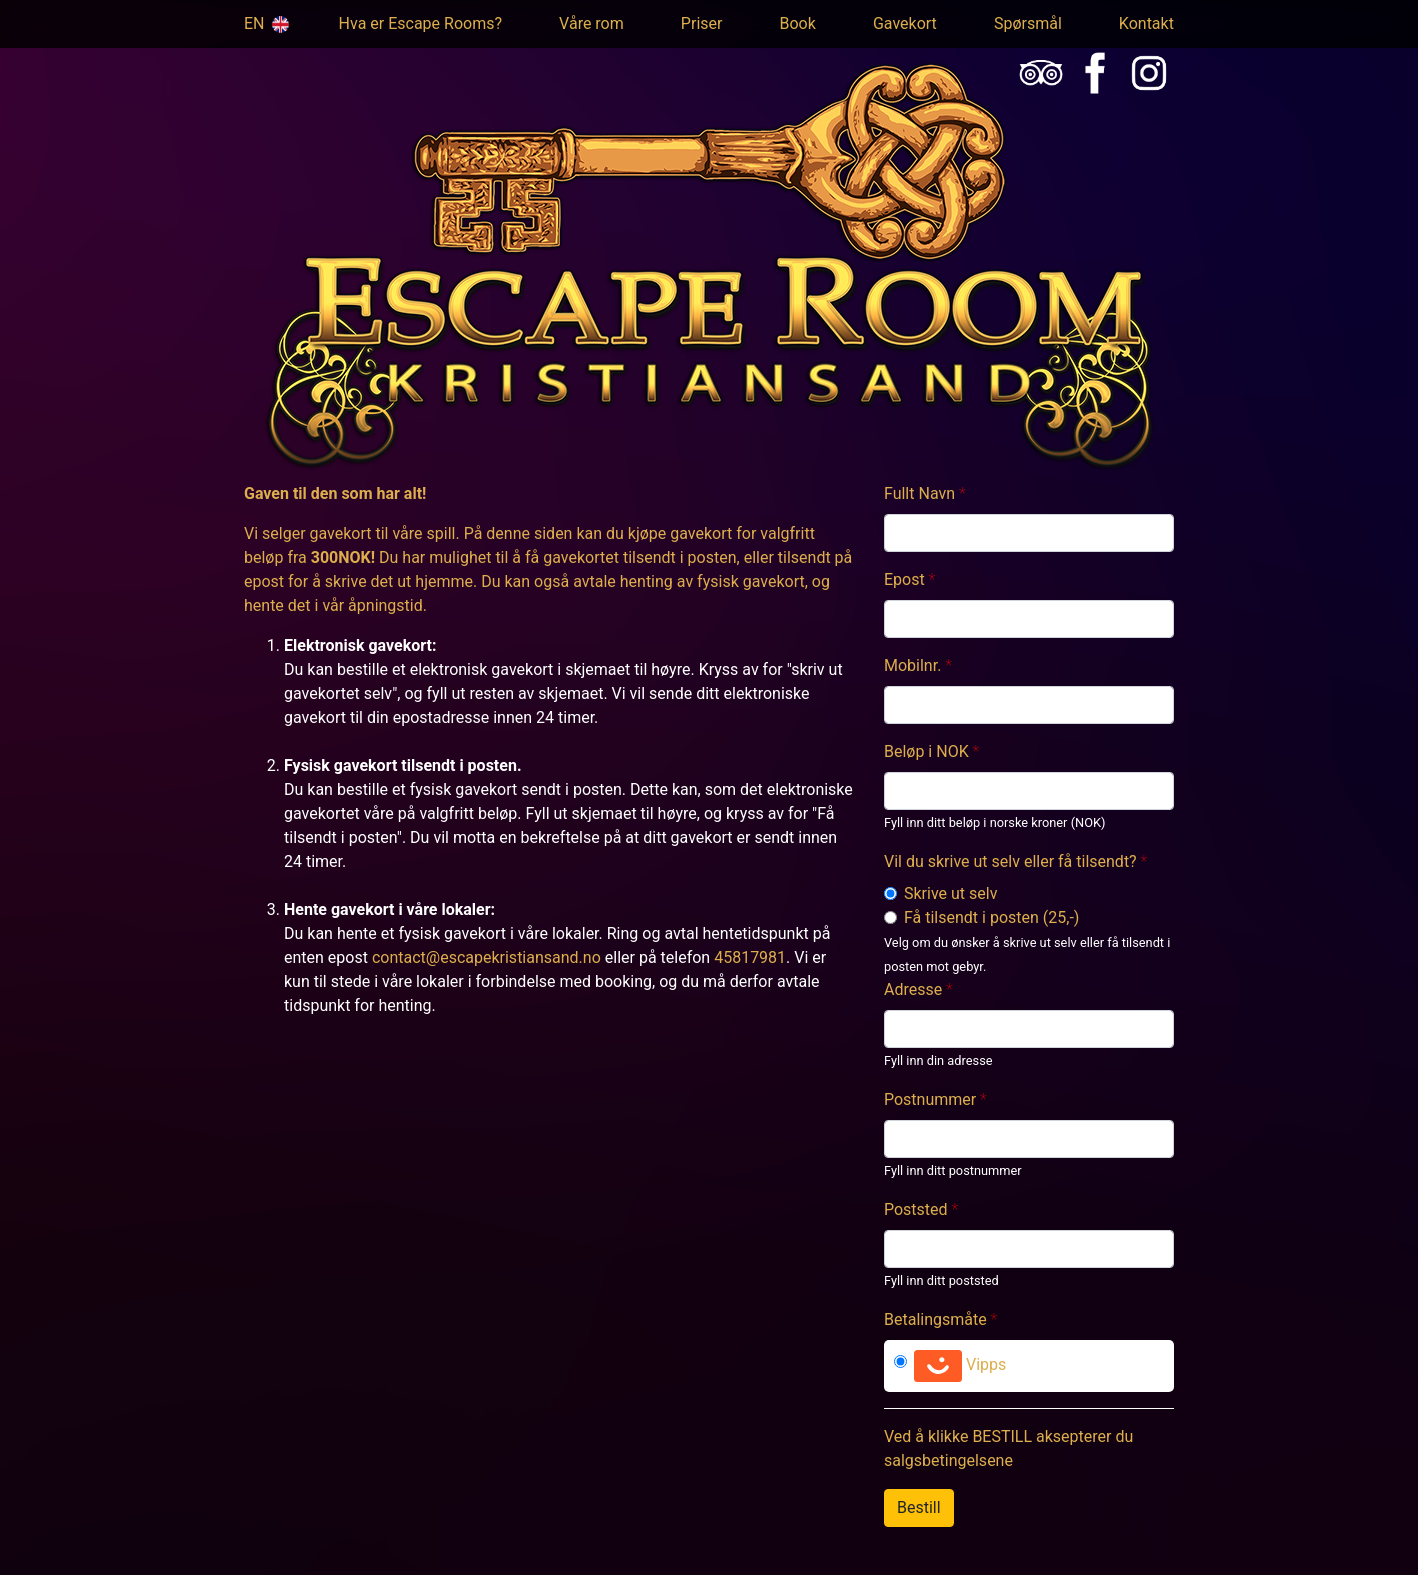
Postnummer (930, 1099)
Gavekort (905, 23)
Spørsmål (1028, 23)
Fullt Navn (919, 493)
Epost (904, 579)
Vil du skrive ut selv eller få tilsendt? (1010, 861)
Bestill (919, 1507)
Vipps (960, 1366)
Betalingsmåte (935, 1319)
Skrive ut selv (950, 893)
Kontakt (1146, 23)
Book (798, 23)
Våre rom (591, 23)
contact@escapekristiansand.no (486, 957)
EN (263, 23)
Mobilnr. (912, 665)
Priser (702, 23)
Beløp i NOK (926, 751)
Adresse (913, 989)
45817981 (750, 957)
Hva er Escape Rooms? (420, 23)
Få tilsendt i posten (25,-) (991, 917)
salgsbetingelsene (948, 1460)
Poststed (916, 1209)
